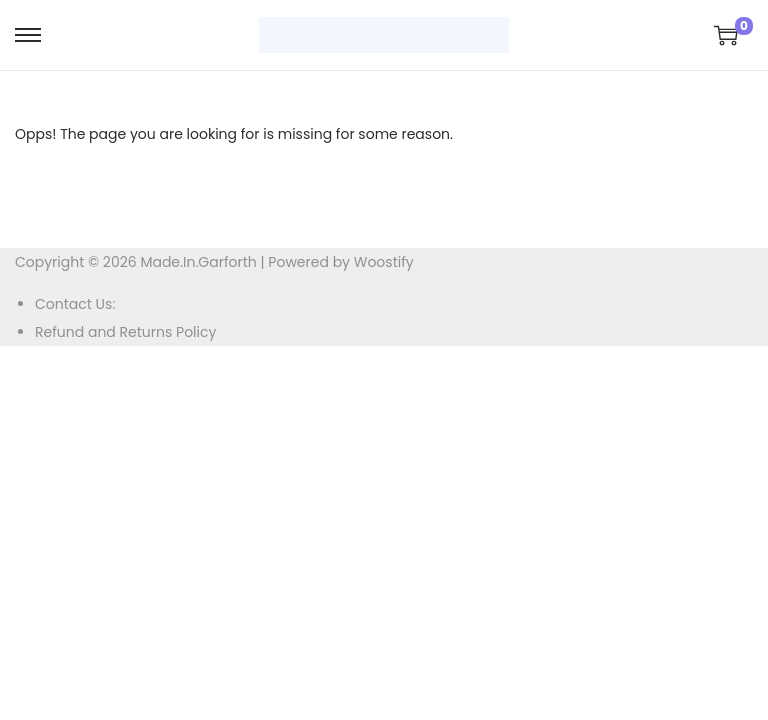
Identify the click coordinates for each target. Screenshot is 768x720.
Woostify (384, 262)
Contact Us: (75, 304)
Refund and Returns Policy (125, 332)
